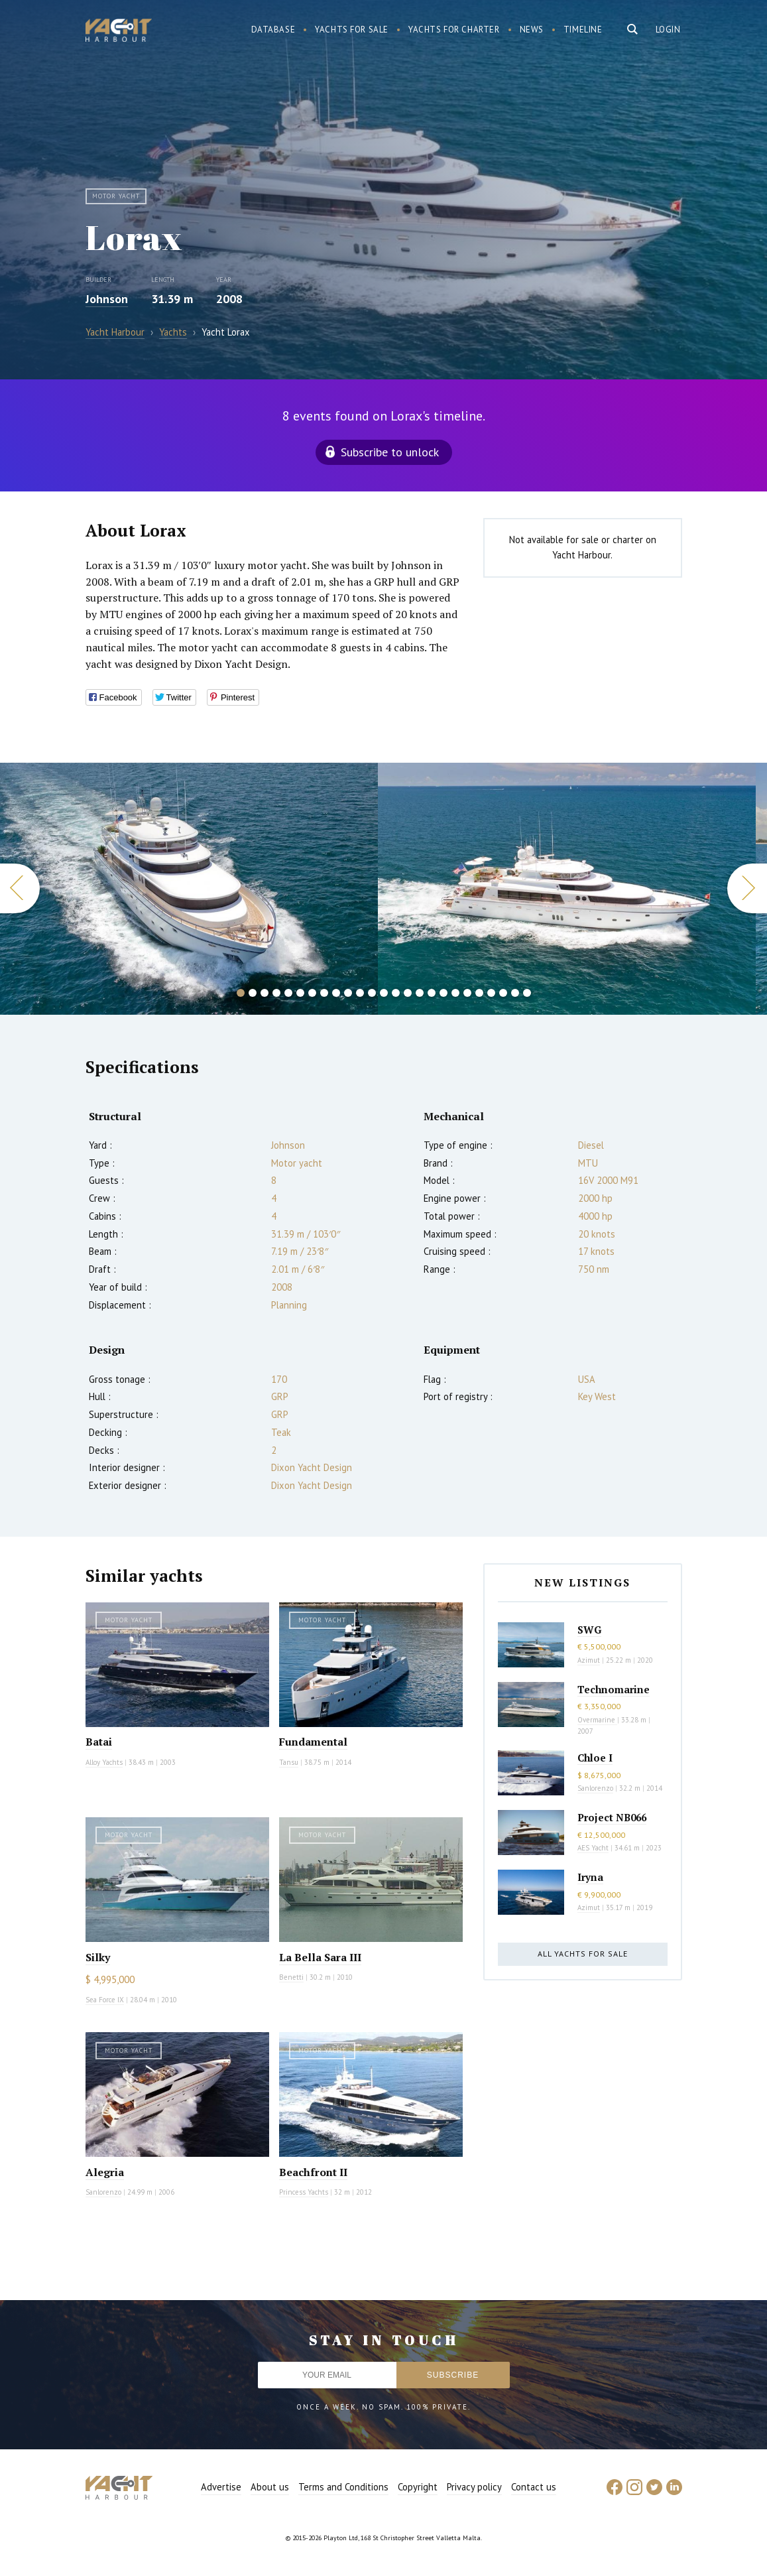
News (532, 29)
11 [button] (360, 993)
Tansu (288, 1762)
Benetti (291, 1977)
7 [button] (312, 993)
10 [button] (348, 993)
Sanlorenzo (103, 2192)
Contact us (533, 2486)
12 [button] (372, 993)
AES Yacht (593, 1847)
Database (273, 29)
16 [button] (420, 993)
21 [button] (479, 993)
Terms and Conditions (343, 2486)
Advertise (221, 2486)
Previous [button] (20, 888)
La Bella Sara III (320, 1957)
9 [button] (336, 993)
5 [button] (288, 993)
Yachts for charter (454, 29)
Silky (98, 1957)
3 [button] (264, 993)
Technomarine (613, 1689)
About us (270, 2486)
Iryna (590, 1877)
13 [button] (384, 993)
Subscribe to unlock (390, 452)
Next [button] (747, 888)
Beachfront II (313, 2172)
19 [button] (455, 993)
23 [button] (503, 993)
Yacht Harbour (119, 32)
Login (668, 29)
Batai (99, 1741)
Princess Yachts (303, 2192)
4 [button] (276, 993)
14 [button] (396, 993)
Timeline (583, 29)
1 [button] (241, 993)
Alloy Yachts (104, 1762)
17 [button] (432, 993)
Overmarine (597, 1719)
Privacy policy (474, 2486)
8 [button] (324, 993)
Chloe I (595, 1757)
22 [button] (491, 993)
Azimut (588, 1660)
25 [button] (527, 993)
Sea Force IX (105, 1999)
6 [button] (300, 993)
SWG (589, 1629)
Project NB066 (611, 1817)
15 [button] (408, 993)
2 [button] (253, 993)
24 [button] (515, 993)
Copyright (418, 2486)
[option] (567, 889)
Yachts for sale (351, 29)
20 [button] (467, 993)
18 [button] (443, 993)
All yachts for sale (583, 1954)
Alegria (105, 2172)
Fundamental (313, 1741)
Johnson (107, 298)
